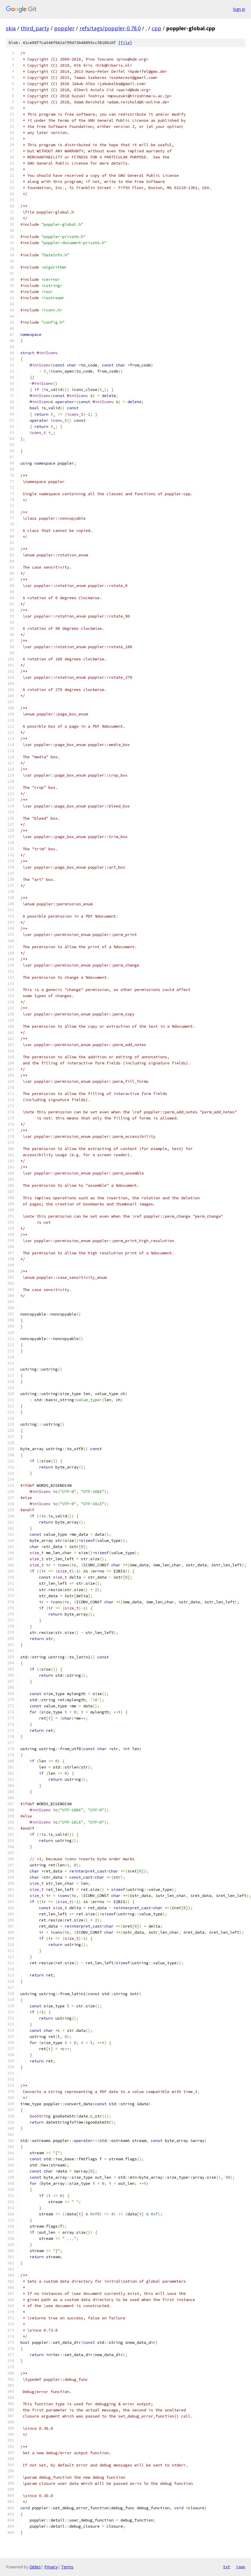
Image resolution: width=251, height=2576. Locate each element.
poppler (64, 28)
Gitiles (35, 2567)
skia (11, 28)
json (240, 2566)
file (125, 42)
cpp (156, 28)
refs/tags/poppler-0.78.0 (110, 28)
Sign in (239, 9)
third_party (35, 28)
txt (226, 2566)
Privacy (51, 2567)
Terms (67, 2567)
